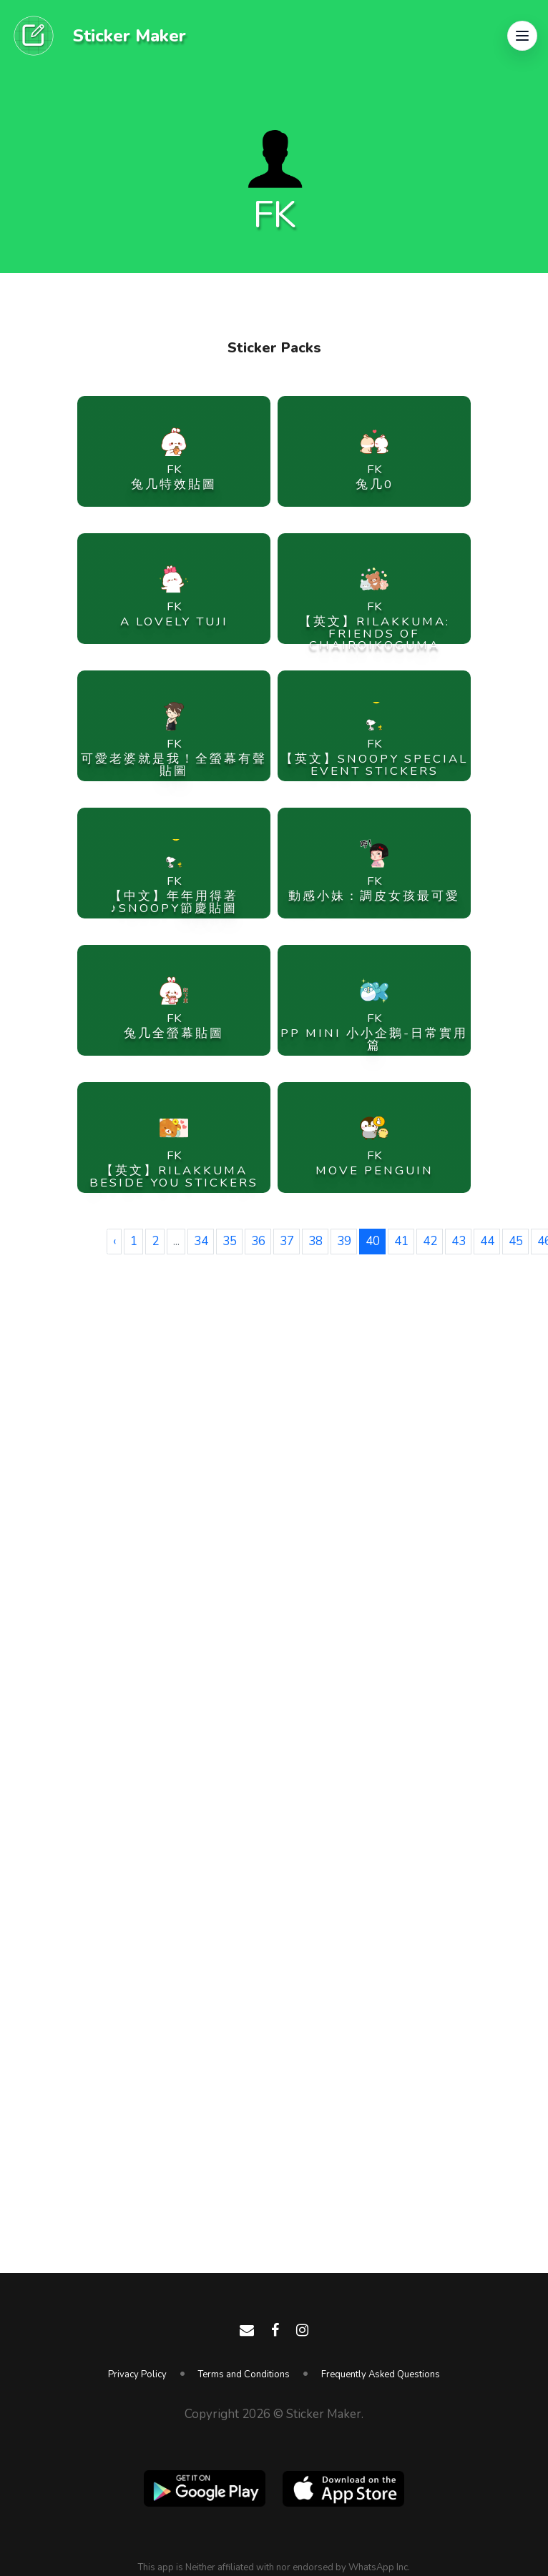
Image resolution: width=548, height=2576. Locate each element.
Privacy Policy (137, 2374)
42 (430, 1241)
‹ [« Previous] (114, 1241)
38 (315, 1241)
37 (287, 1241)
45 (516, 1241)
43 (458, 1241)
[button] (522, 36)
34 (201, 1241)
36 (258, 1241)
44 (487, 1241)
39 (344, 1241)
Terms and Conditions (244, 2374)
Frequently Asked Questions (380, 2374)
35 (229, 1241)
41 (401, 1241)
